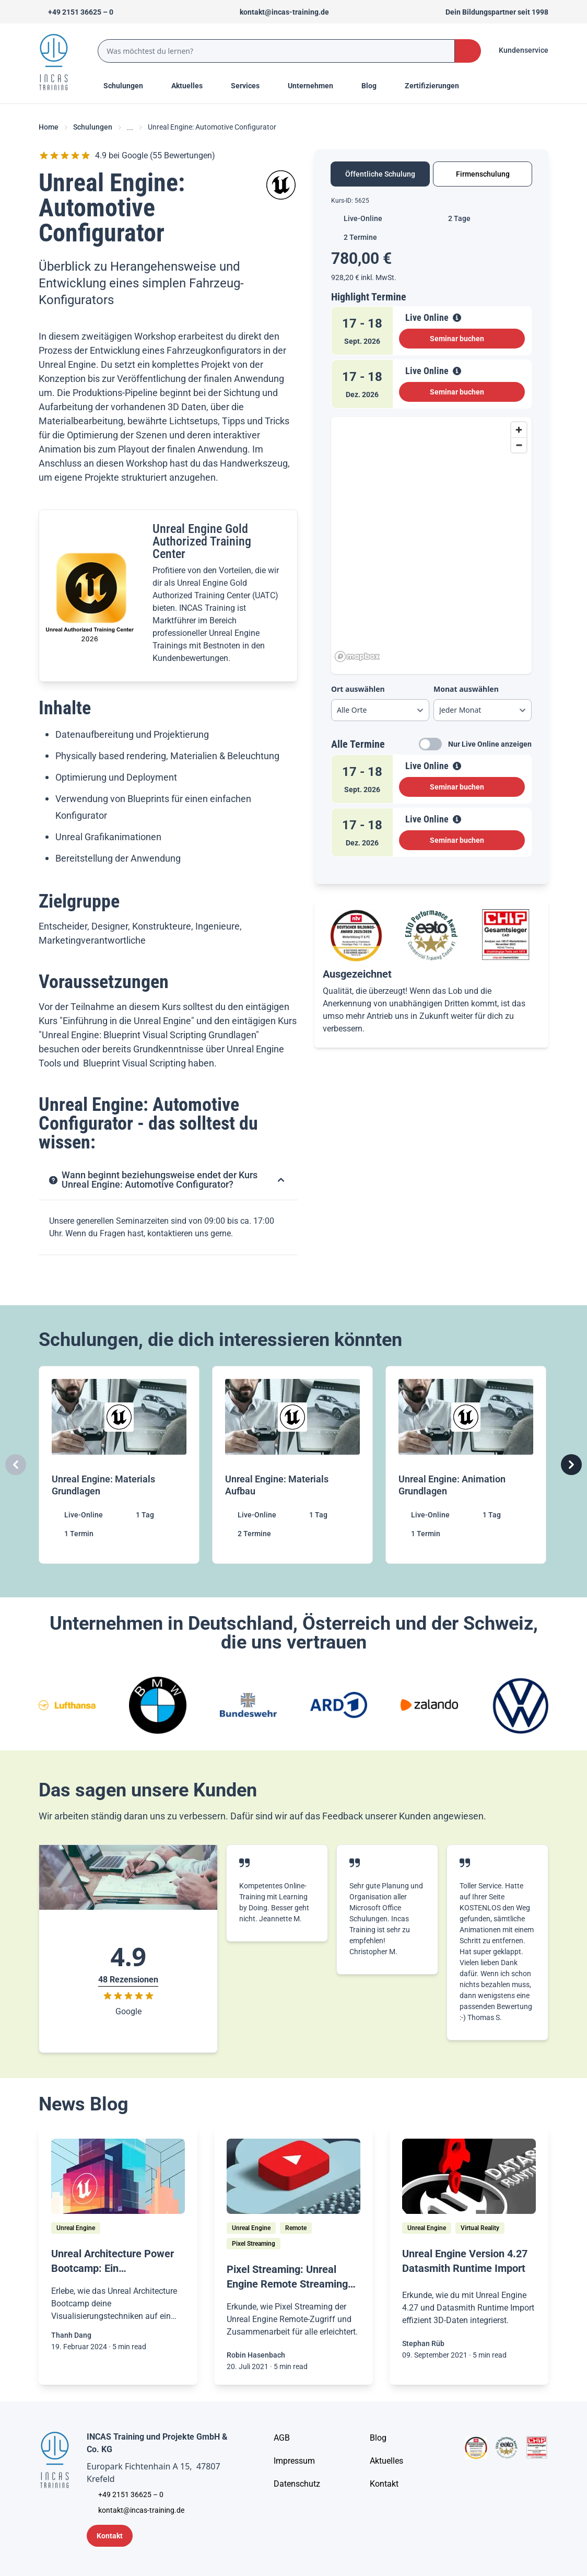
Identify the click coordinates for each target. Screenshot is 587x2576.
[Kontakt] (384, 2484)
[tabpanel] (431, 531)
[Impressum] (294, 2461)
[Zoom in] (518, 429)
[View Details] (457, 318)
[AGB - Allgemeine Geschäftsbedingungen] (282, 2438)
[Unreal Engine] (75, 2228)
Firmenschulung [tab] (483, 174)
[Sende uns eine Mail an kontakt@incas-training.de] (279, 12)
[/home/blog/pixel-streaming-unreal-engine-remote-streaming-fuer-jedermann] (293, 2176)
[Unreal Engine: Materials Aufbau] (293, 1465)
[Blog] (378, 2438)
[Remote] (296, 2228)
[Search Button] (468, 51)
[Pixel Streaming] (253, 2243)
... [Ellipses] (130, 127)
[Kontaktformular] (110, 2536)
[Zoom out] (518, 444)
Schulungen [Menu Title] (129, 85)
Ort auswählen (358, 689)
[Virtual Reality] (479, 2228)
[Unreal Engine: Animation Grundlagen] (466, 1465)
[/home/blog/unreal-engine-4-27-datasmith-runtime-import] (469, 2176)
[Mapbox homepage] (357, 657)
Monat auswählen (466, 689)
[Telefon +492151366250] (76, 12)
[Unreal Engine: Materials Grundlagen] (120, 1465)
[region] (431, 541)
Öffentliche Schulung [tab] (380, 174)
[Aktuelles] (386, 2461)
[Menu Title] (192, 85)
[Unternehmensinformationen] (297, 2484)
